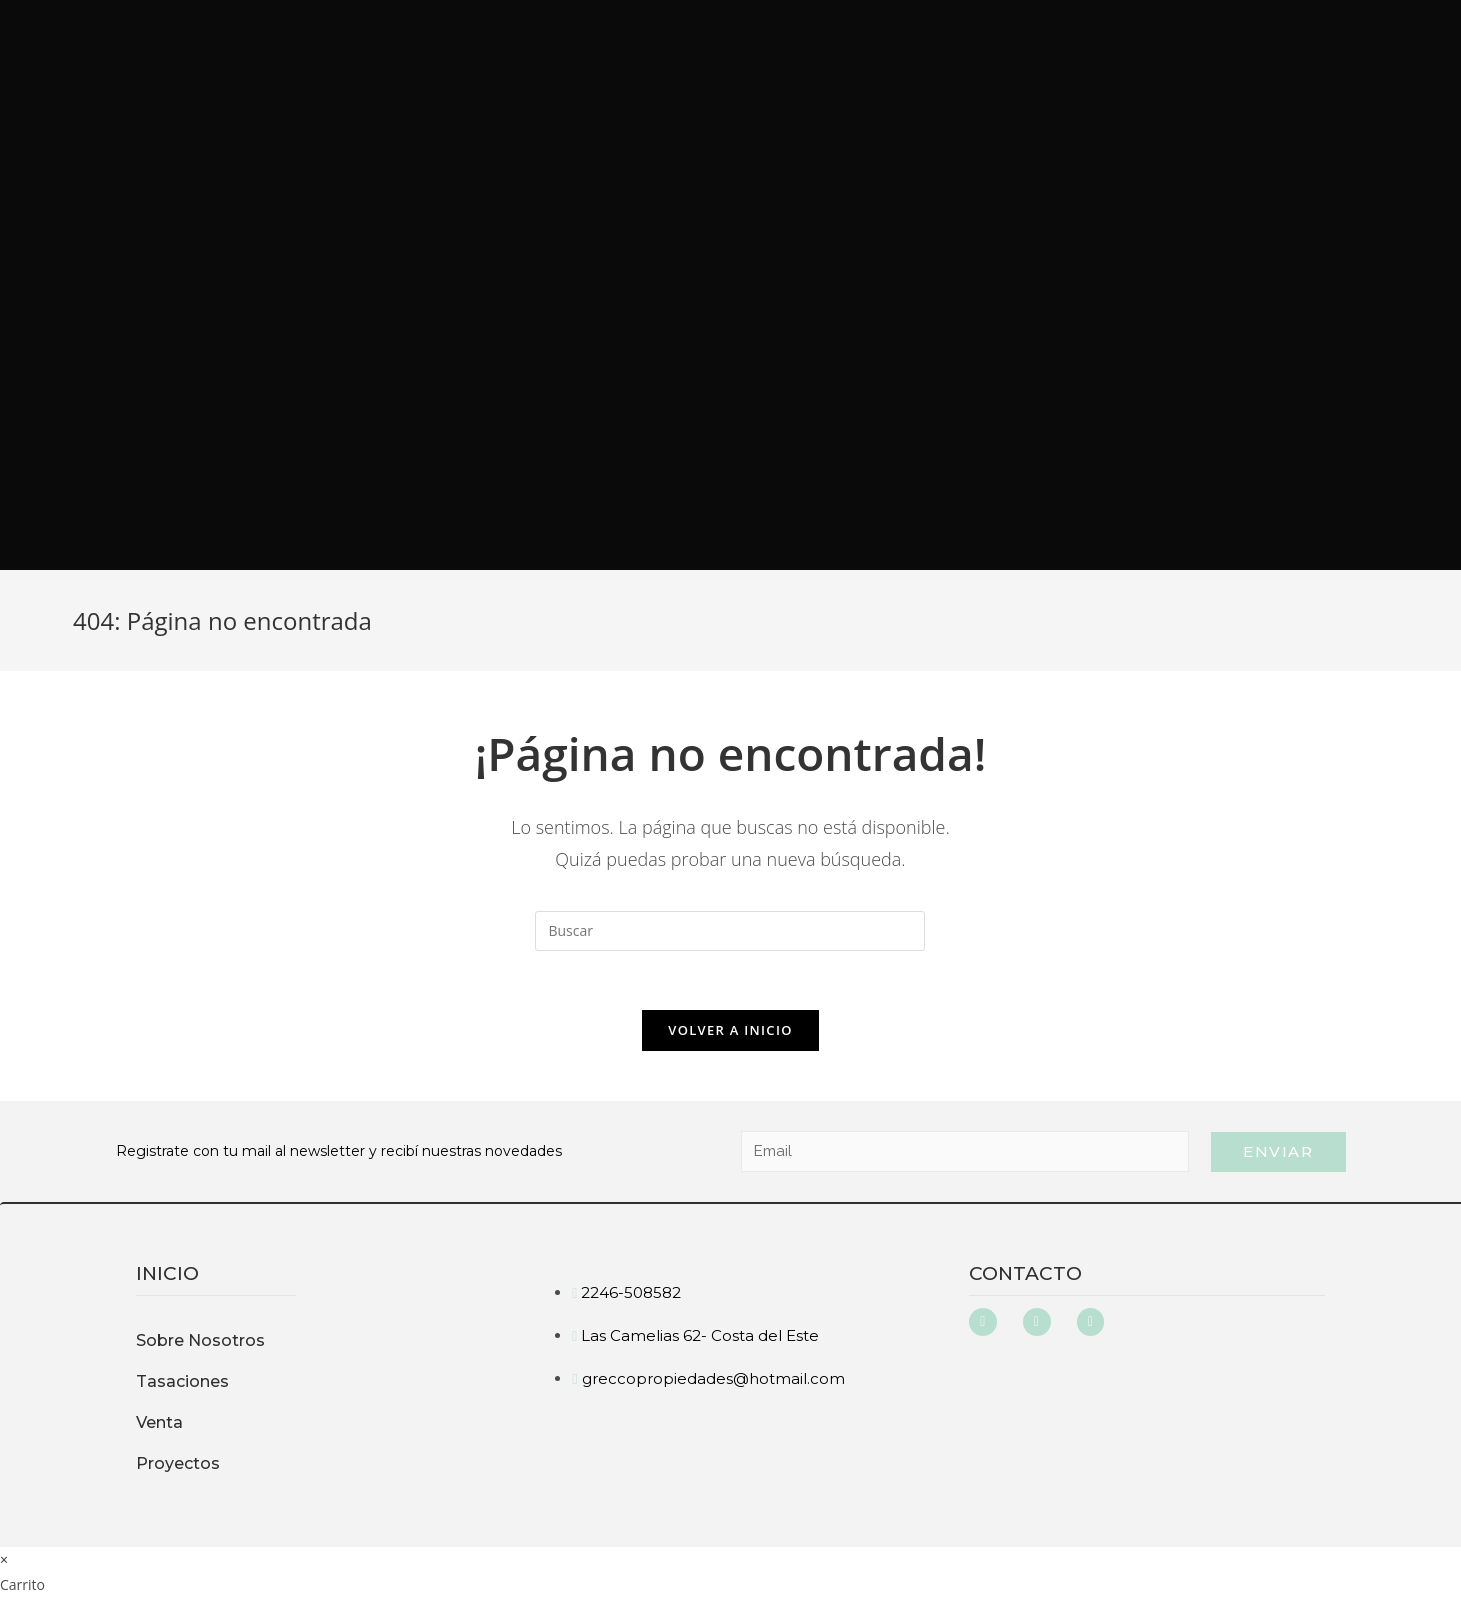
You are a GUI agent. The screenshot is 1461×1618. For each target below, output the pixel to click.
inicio (167, 1274)
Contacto (1025, 1274)
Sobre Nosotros (200, 1341)
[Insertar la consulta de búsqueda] (730, 931)
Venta (159, 1423)
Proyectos (178, 1464)
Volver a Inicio (730, 1031)
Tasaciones (182, 1382)
